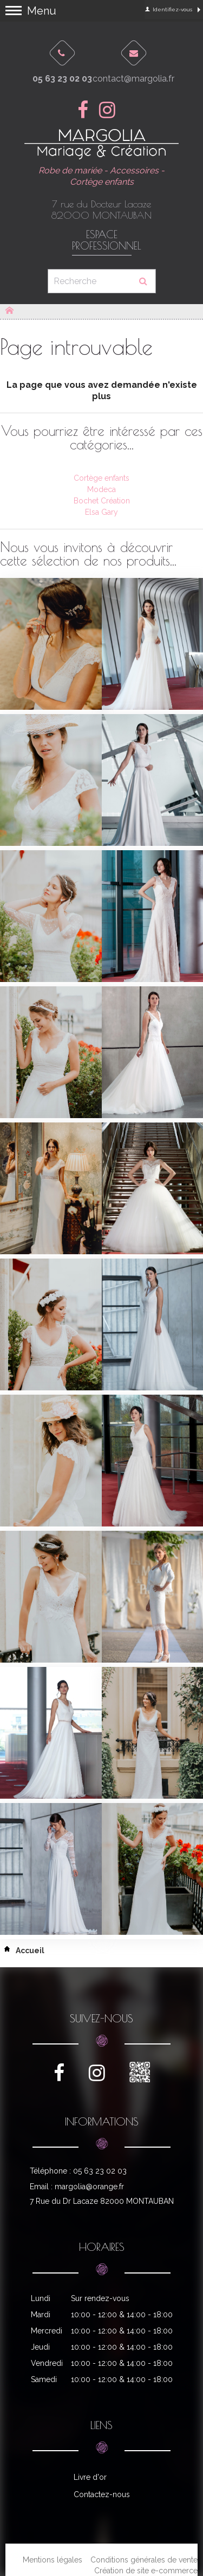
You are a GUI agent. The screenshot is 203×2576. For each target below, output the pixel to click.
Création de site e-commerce (146, 2570)
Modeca (101, 489)
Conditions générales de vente (144, 2559)
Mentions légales (52, 2559)
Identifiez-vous (168, 9)
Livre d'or (90, 2477)
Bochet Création (102, 500)
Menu (41, 10)
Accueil (22, 1950)
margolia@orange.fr (89, 2186)
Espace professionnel (102, 240)
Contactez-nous (102, 2494)
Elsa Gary (101, 512)
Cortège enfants (101, 478)
